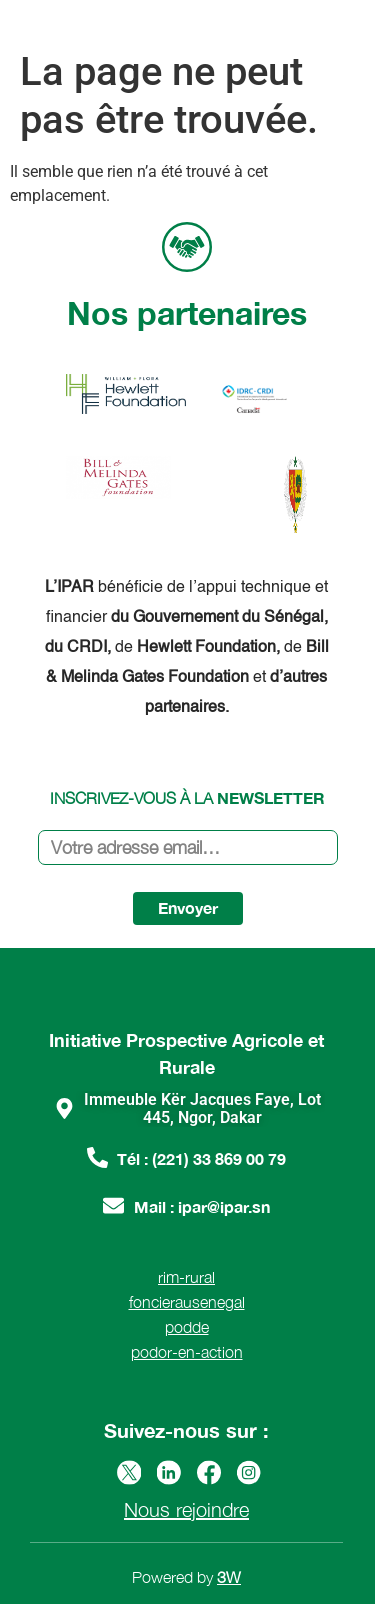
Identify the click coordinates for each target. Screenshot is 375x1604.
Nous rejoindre (186, 1509)
